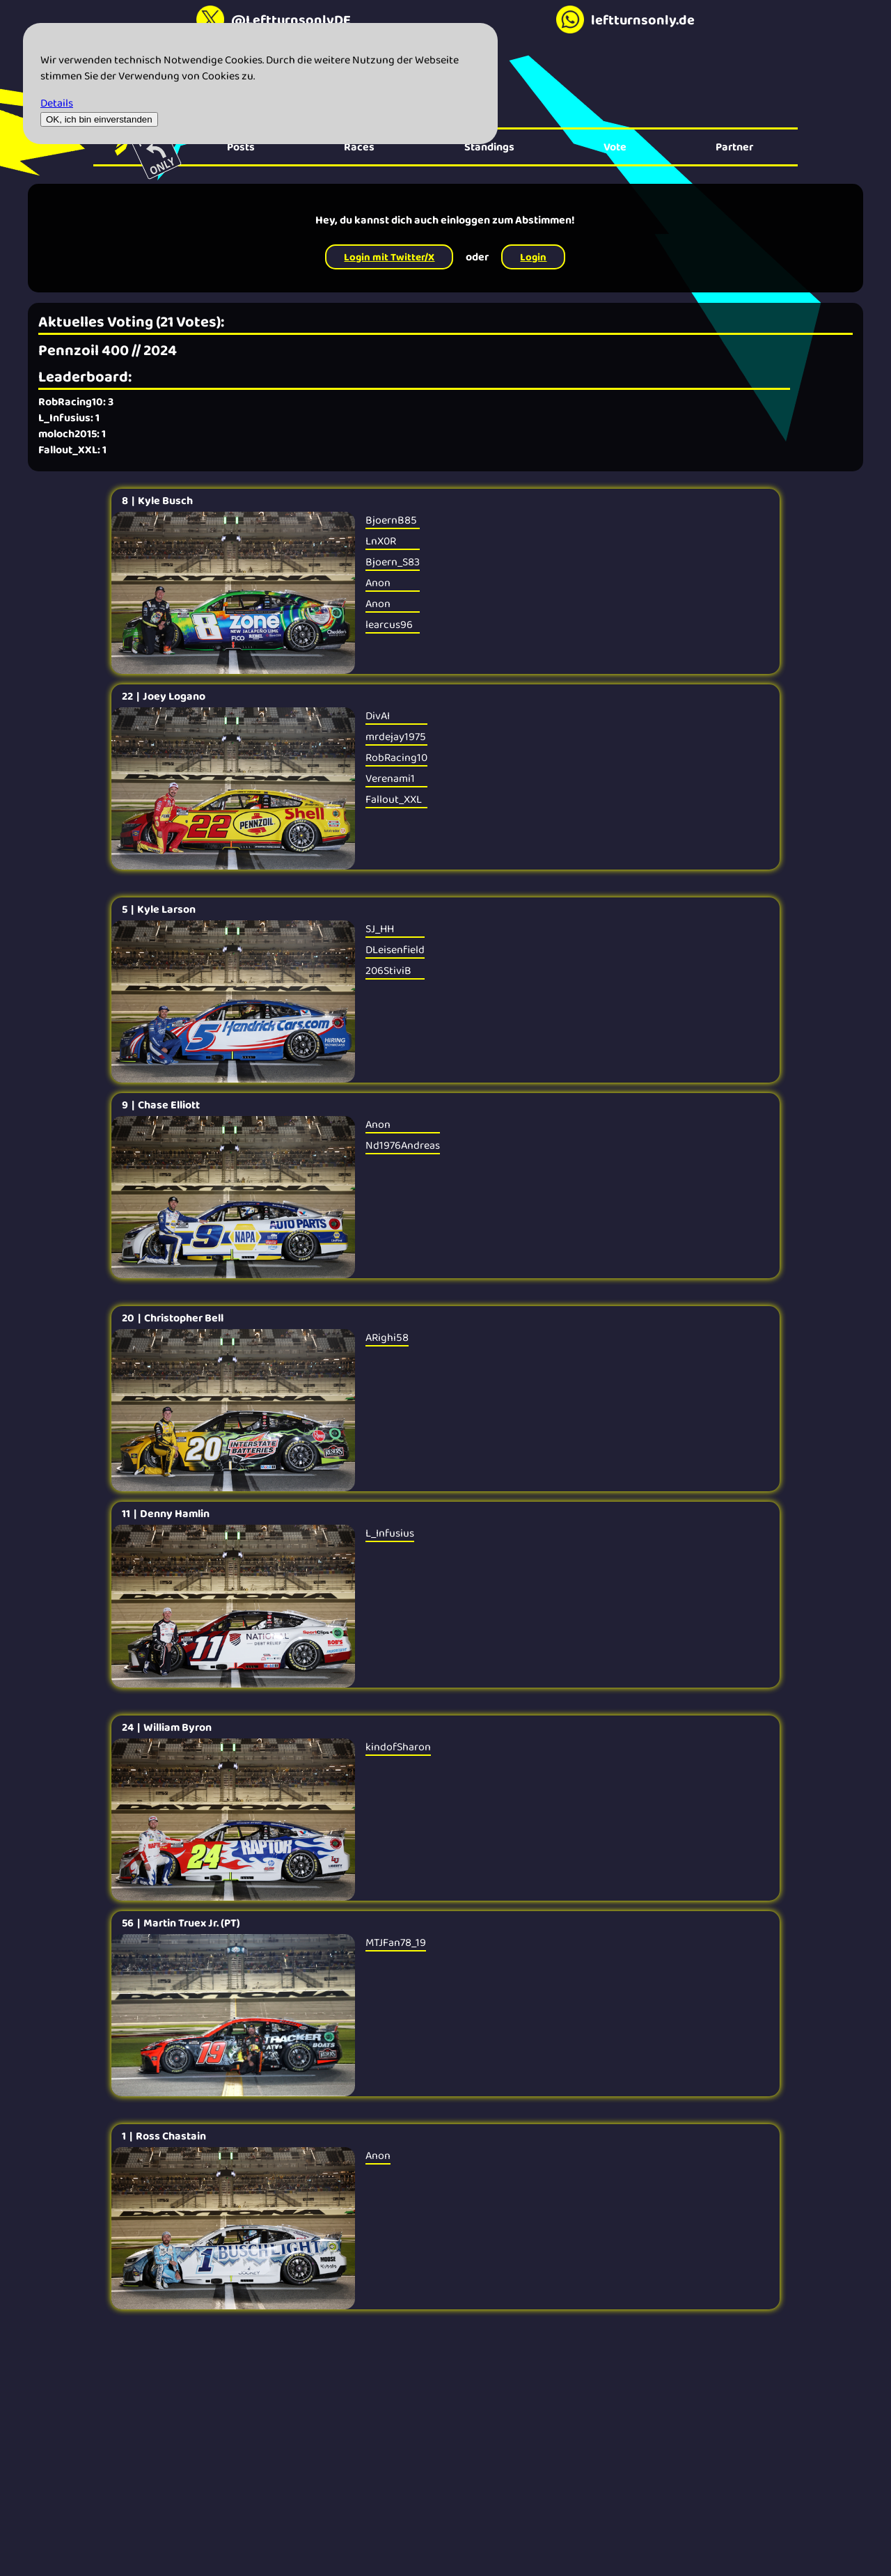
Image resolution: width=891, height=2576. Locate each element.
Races (359, 147)
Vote (615, 147)
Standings (489, 147)
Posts (241, 147)
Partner (734, 147)
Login (533, 257)
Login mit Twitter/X (389, 257)
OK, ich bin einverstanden (99, 119)
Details (56, 103)
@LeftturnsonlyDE (273, 19)
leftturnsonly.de (625, 19)
